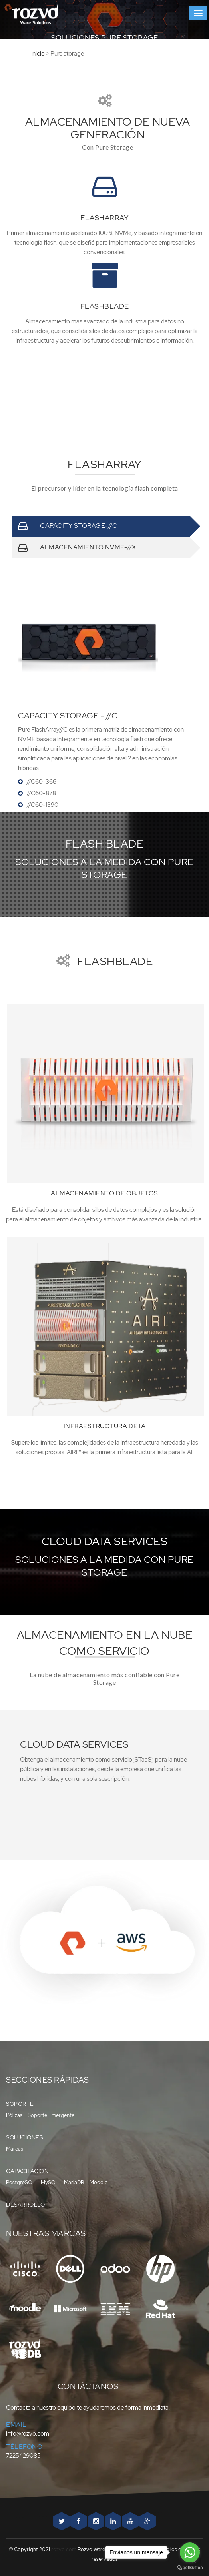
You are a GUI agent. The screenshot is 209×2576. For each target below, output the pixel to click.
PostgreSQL (21, 2182)
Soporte (20, 2103)
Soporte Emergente (51, 2115)
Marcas (14, 2148)
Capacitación (27, 2171)
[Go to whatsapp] (190, 2552)
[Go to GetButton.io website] (190, 2567)
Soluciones (24, 2137)
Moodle (98, 2182)
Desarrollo (25, 2204)
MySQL (50, 2182)
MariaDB (74, 2182)
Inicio (22, 54)
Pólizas (14, 2115)
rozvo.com (63, 2549)
